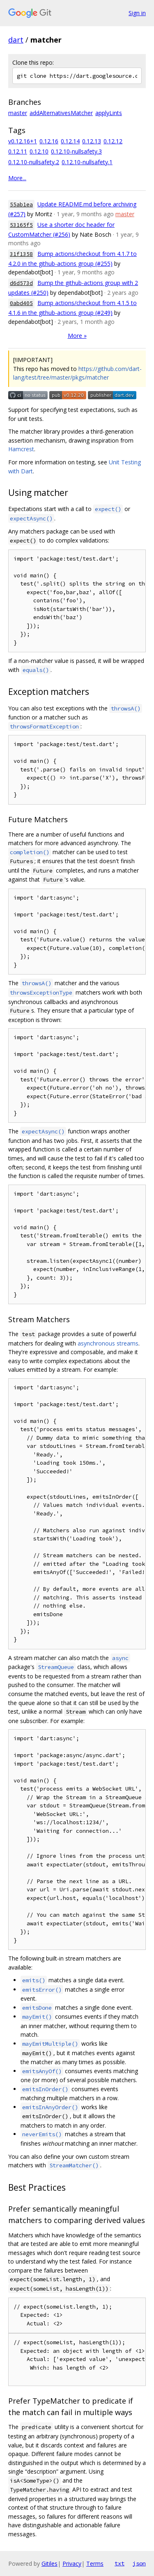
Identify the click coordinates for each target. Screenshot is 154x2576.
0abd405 (21, 303)
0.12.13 (91, 141)
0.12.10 (39, 151)
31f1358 (21, 254)
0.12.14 (70, 141)
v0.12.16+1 (22, 141)
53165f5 (21, 225)
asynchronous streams (108, 1343)
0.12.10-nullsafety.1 (87, 162)
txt (119, 2563)
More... (17, 178)
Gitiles (49, 2563)
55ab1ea (21, 204)
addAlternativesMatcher (61, 113)
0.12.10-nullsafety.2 (33, 162)
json (139, 2563)
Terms (94, 2563)
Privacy (71, 2563)
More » (77, 335)
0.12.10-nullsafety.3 (76, 151)
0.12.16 (48, 141)
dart (15, 40)
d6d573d (21, 283)
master (17, 113)
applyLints (108, 113)
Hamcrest (21, 449)
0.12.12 (112, 141)
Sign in (137, 13)
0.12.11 (17, 151)
